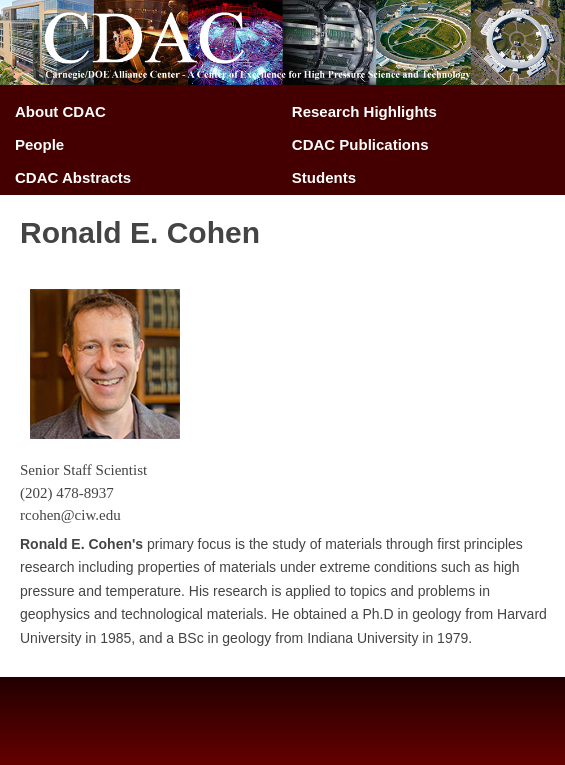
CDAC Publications (360, 144)
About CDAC (60, 111)
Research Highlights (364, 111)
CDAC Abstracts (73, 177)
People (39, 144)
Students (324, 177)
